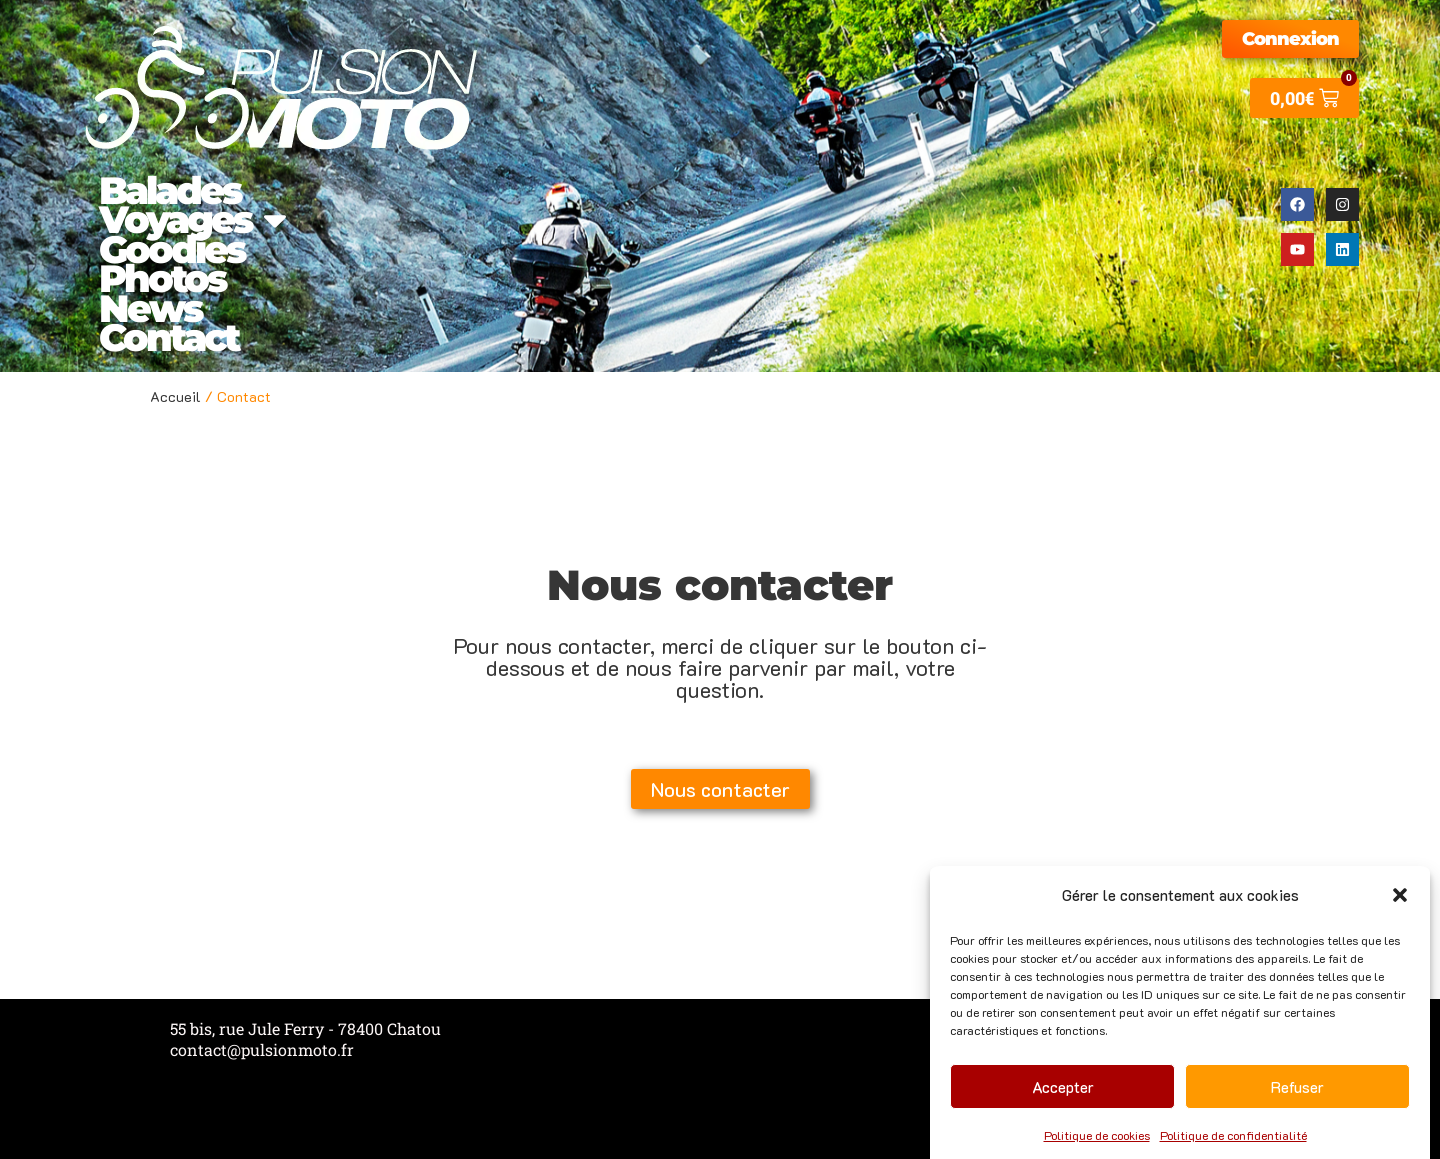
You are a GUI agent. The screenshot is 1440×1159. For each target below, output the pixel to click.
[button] (1400, 956)
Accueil (175, 396)
